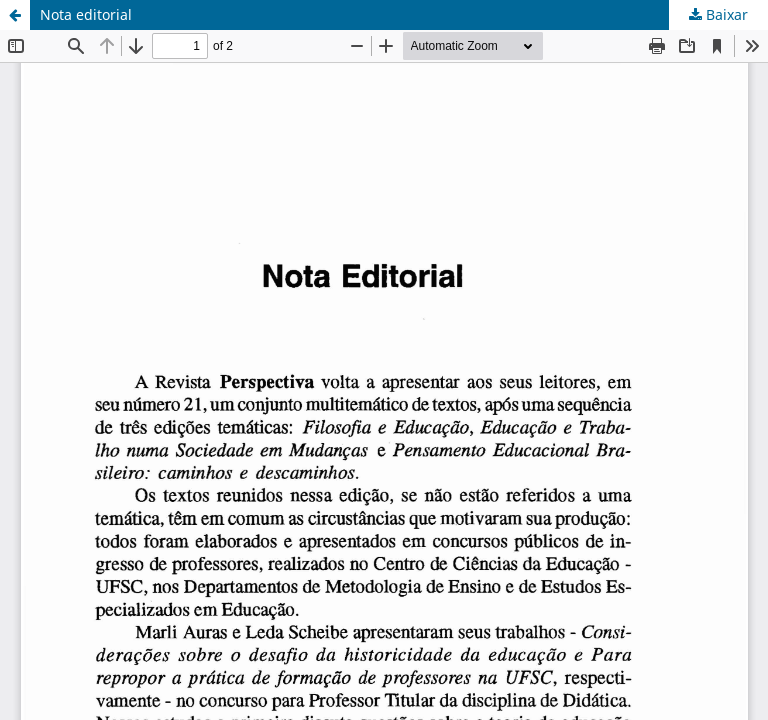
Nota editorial (86, 14)
